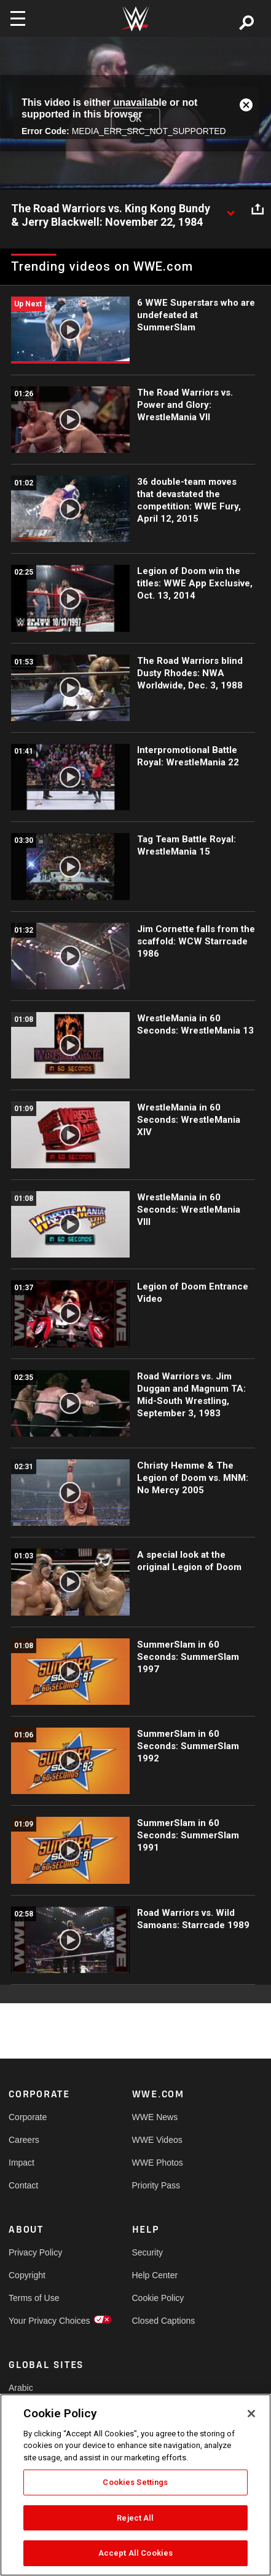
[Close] (251, 2413)
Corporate (28, 2117)
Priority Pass (156, 2185)
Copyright (27, 2275)
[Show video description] (230, 209)
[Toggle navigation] (17, 18)
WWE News (155, 2117)
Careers (24, 2140)
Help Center (155, 2275)
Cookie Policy (158, 2298)
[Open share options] (257, 209)
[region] (135, 2485)
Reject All (135, 2517)
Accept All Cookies (135, 2553)
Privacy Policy (35, 2252)
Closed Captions (163, 2321)
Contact (23, 2185)
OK (135, 119)
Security (147, 2252)
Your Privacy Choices (39, 2321)
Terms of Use (34, 2298)
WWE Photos (157, 2162)
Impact (21, 2162)
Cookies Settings (135, 2482)
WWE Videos (157, 2140)
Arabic (21, 2388)
